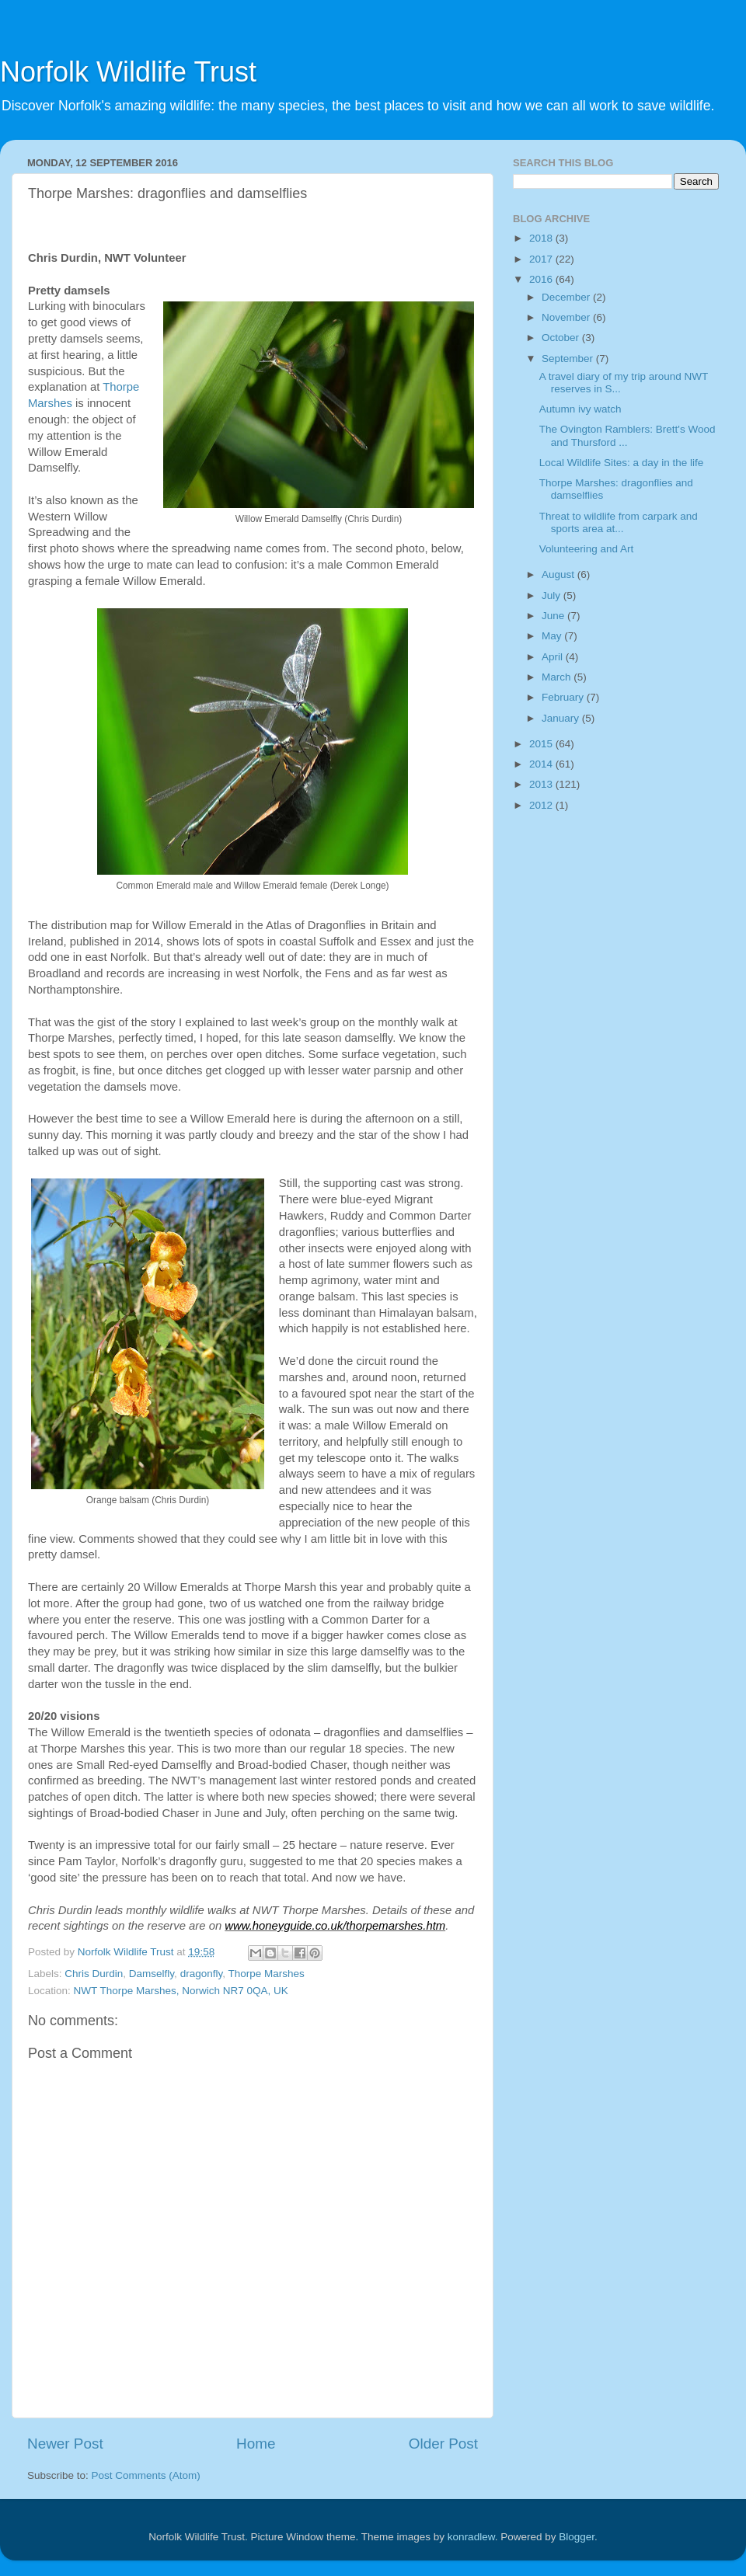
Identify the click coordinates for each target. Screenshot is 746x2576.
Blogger (576, 2537)
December (567, 297)
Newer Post (65, 2443)
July (552, 595)
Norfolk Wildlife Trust (128, 72)
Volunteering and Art (586, 549)
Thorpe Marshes (266, 1973)
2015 (542, 744)
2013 (542, 784)
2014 (542, 764)
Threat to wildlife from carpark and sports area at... (618, 522)
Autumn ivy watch (580, 409)
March (557, 677)
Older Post (443, 2443)
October (562, 337)
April (554, 657)
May (553, 636)
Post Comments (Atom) (146, 2475)
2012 (542, 805)
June (554, 615)
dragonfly (201, 1973)
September (569, 358)
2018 (542, 238)
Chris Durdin (93, 1973)
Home (255, 2443)
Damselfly (151, 1973)
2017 (542, 259)
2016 (542, 279)
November (567, 317)
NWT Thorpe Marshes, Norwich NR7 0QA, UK (181, 1990)
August (559, 574)
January (562, 718)
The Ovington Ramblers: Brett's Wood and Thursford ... (627, 435)
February (564, 697)
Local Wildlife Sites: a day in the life (621, 462)
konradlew (471, 2537)
